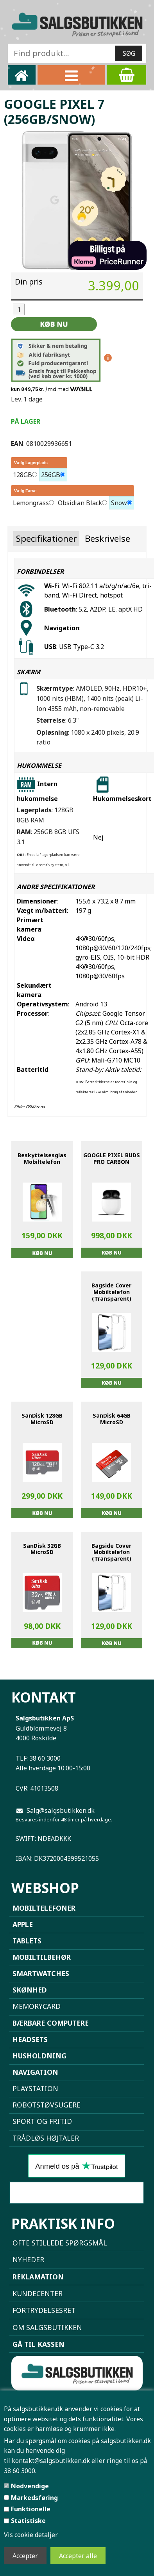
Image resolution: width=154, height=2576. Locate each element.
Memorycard (37, 2006)
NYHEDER (28, 2259)
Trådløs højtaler (46, 2138)
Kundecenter (38, 2293)
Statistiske (28, 2520)
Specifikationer (46, 538)
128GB (22, 474)
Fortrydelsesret (44, 2310)
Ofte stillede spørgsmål (60, 2242)
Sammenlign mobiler (76, 2193)
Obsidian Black (80, 503)
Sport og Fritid (42, 2121)
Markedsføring (34, 2497)
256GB (50, 474)
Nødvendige (30, 2486)
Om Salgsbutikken (47, 2327)
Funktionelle (30, 2509)
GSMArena (35, 1106)
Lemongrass (31, 503)
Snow (119, 503)
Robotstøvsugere (47, 2104)
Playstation (35, 2088)
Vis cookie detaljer (31, 2534)
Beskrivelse (107, 538)
